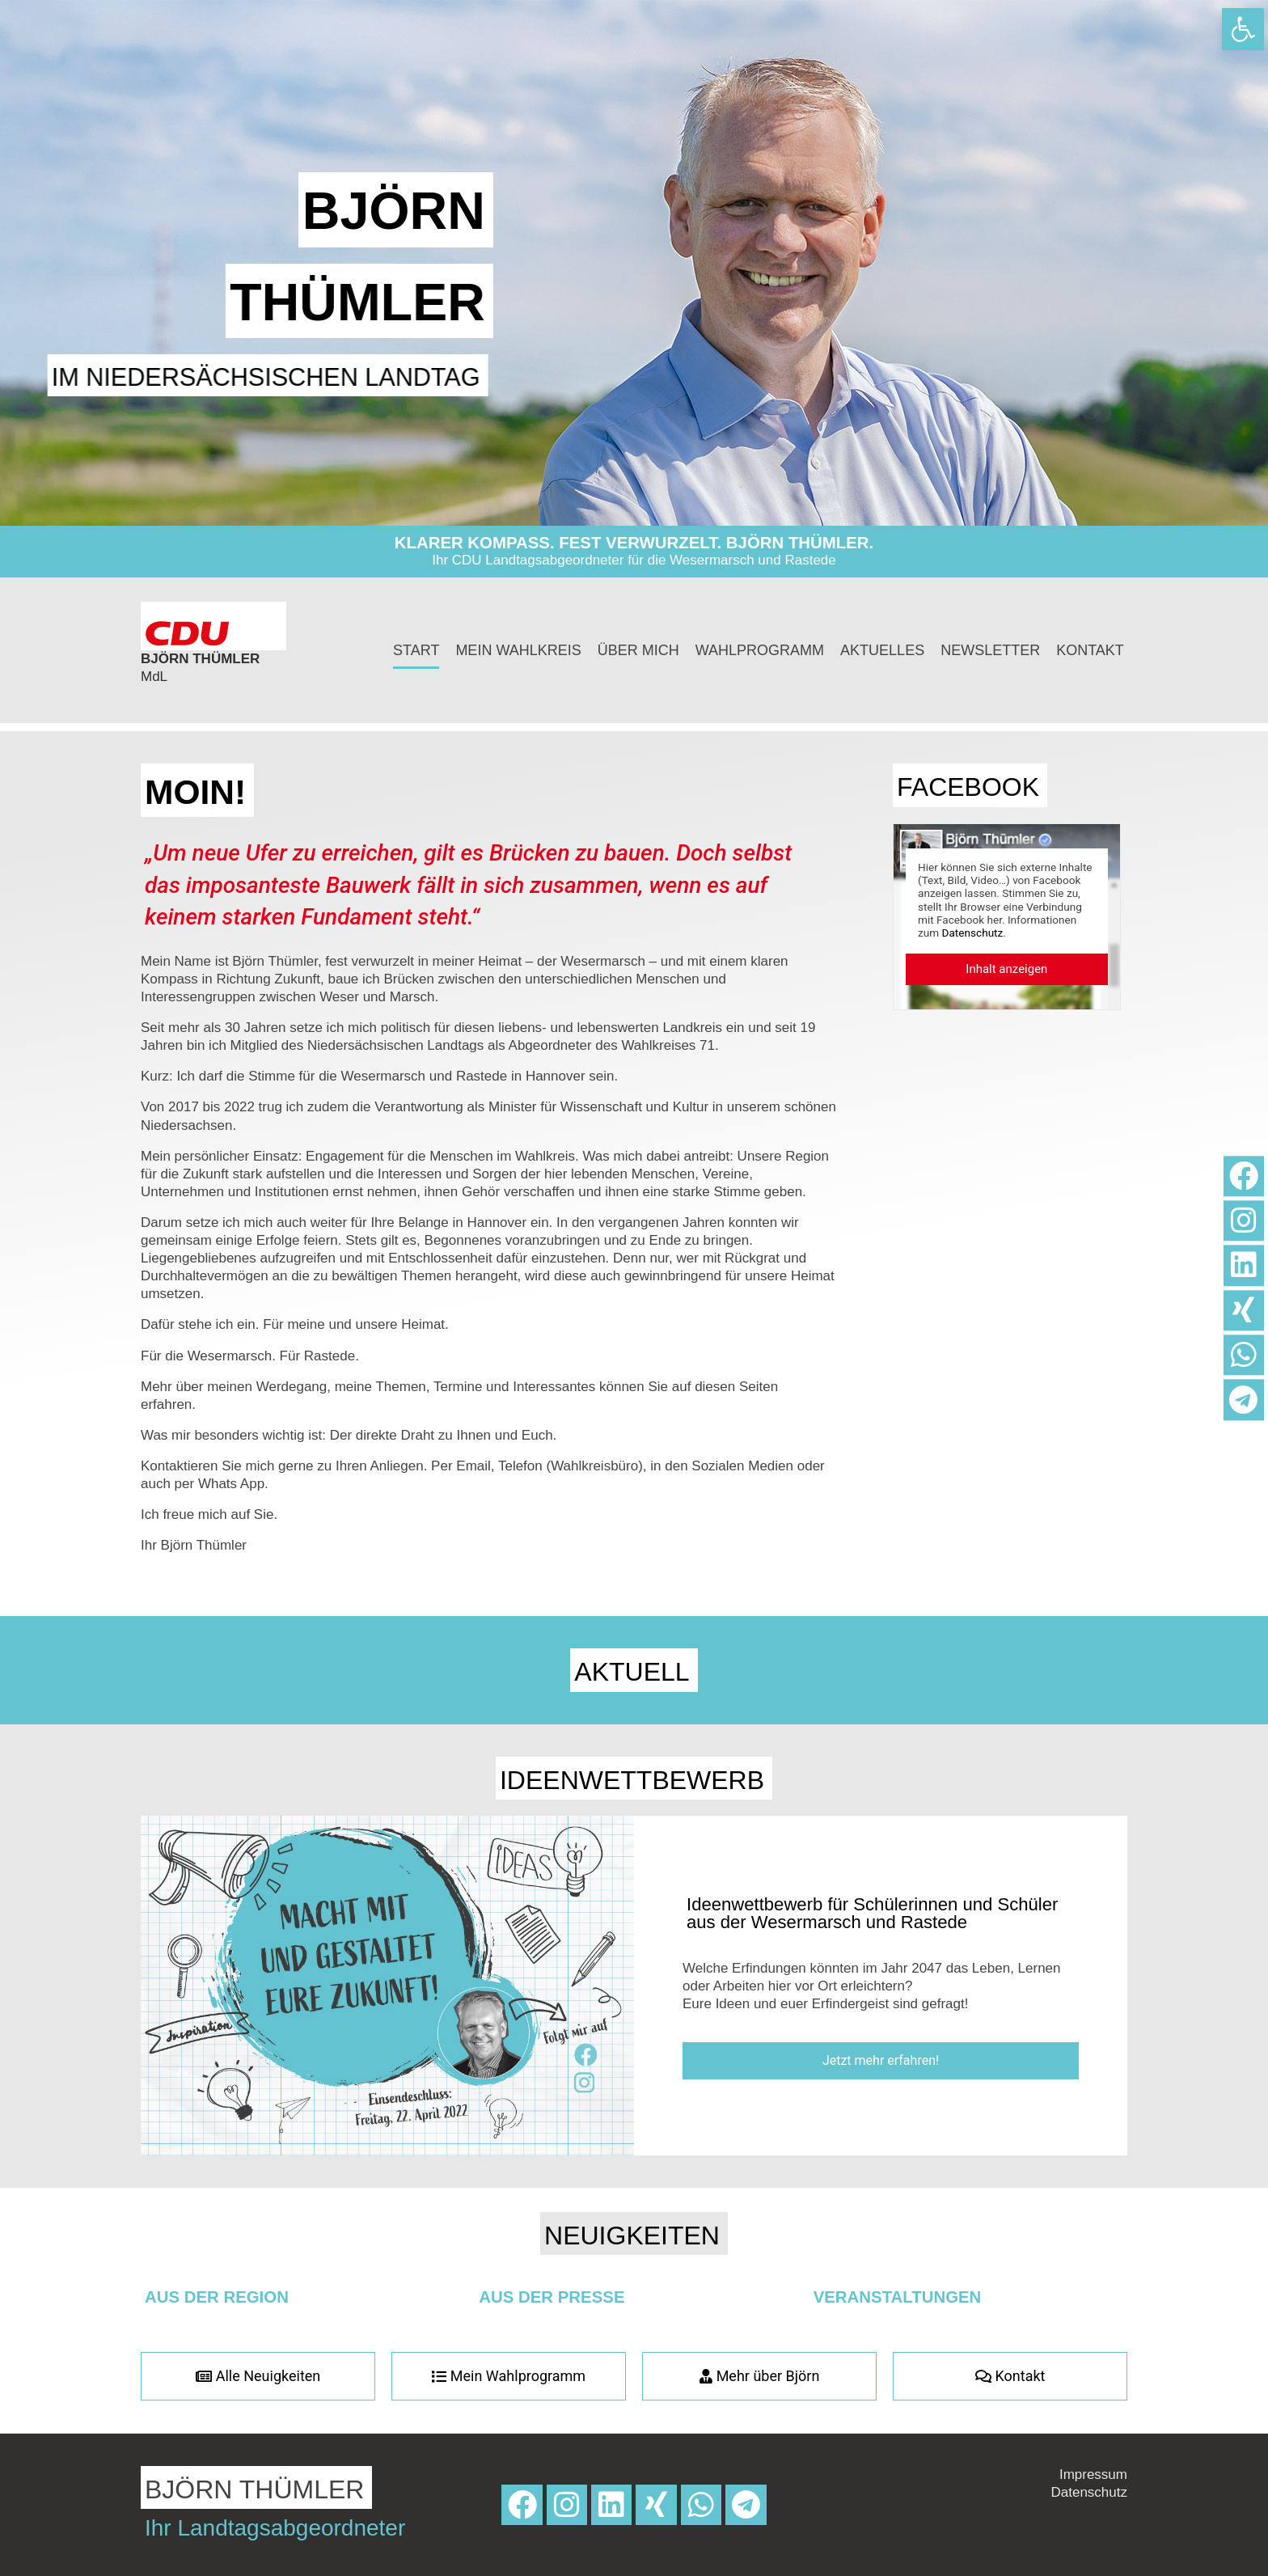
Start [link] (416, 650)
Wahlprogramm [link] (759, 650)
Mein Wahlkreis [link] (518, 650)
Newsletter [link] (990, 650)
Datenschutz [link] (973, 932)
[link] (1243, 29)
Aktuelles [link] (882, 650)
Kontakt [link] (1090, 650)
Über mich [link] (638, 650)
